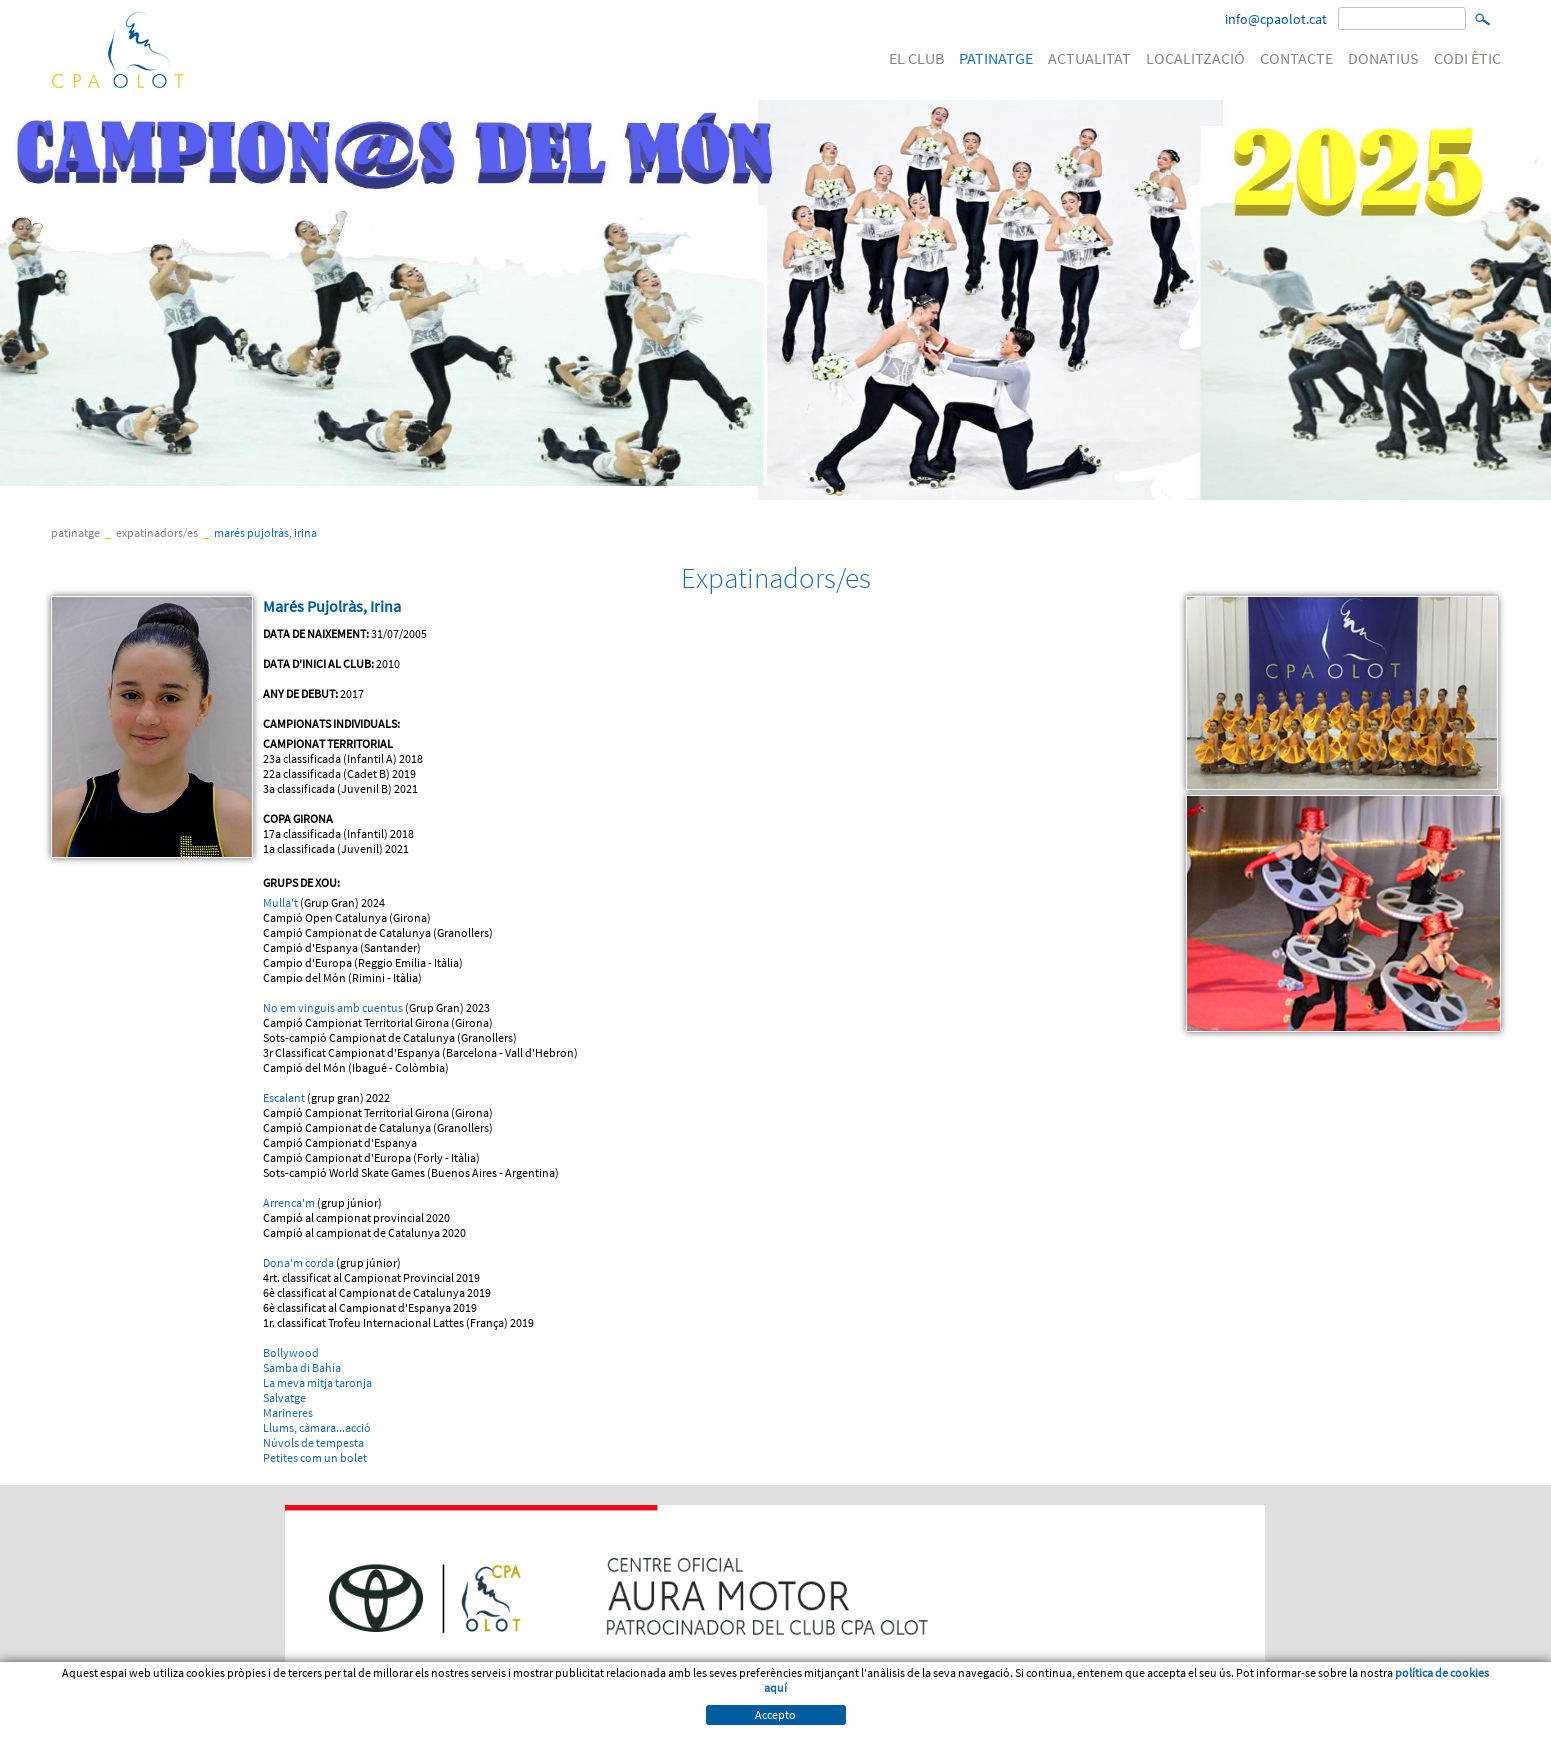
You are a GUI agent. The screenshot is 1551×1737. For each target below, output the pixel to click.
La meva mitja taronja (317, 1382)
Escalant (284, 1097)
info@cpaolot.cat (1276, 19)
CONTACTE (1296, 58)
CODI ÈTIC (1467, 58)
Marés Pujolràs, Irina (265, 532)
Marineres (288, 1412)
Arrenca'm (289, 1202)
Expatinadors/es (157, 532)
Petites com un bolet (315, 1457)
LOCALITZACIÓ (1195, 58)
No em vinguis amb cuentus (333, 1007)
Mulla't (281, 902)
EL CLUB (916, 58)
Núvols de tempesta (313, 1442)
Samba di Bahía (302, 1367)
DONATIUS (1383, 58)
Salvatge (284, 1397)
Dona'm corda (298, 1262)
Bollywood (291, 1352)
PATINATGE (996, 58)
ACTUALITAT (1089, 58)
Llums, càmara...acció (317, 1427)
